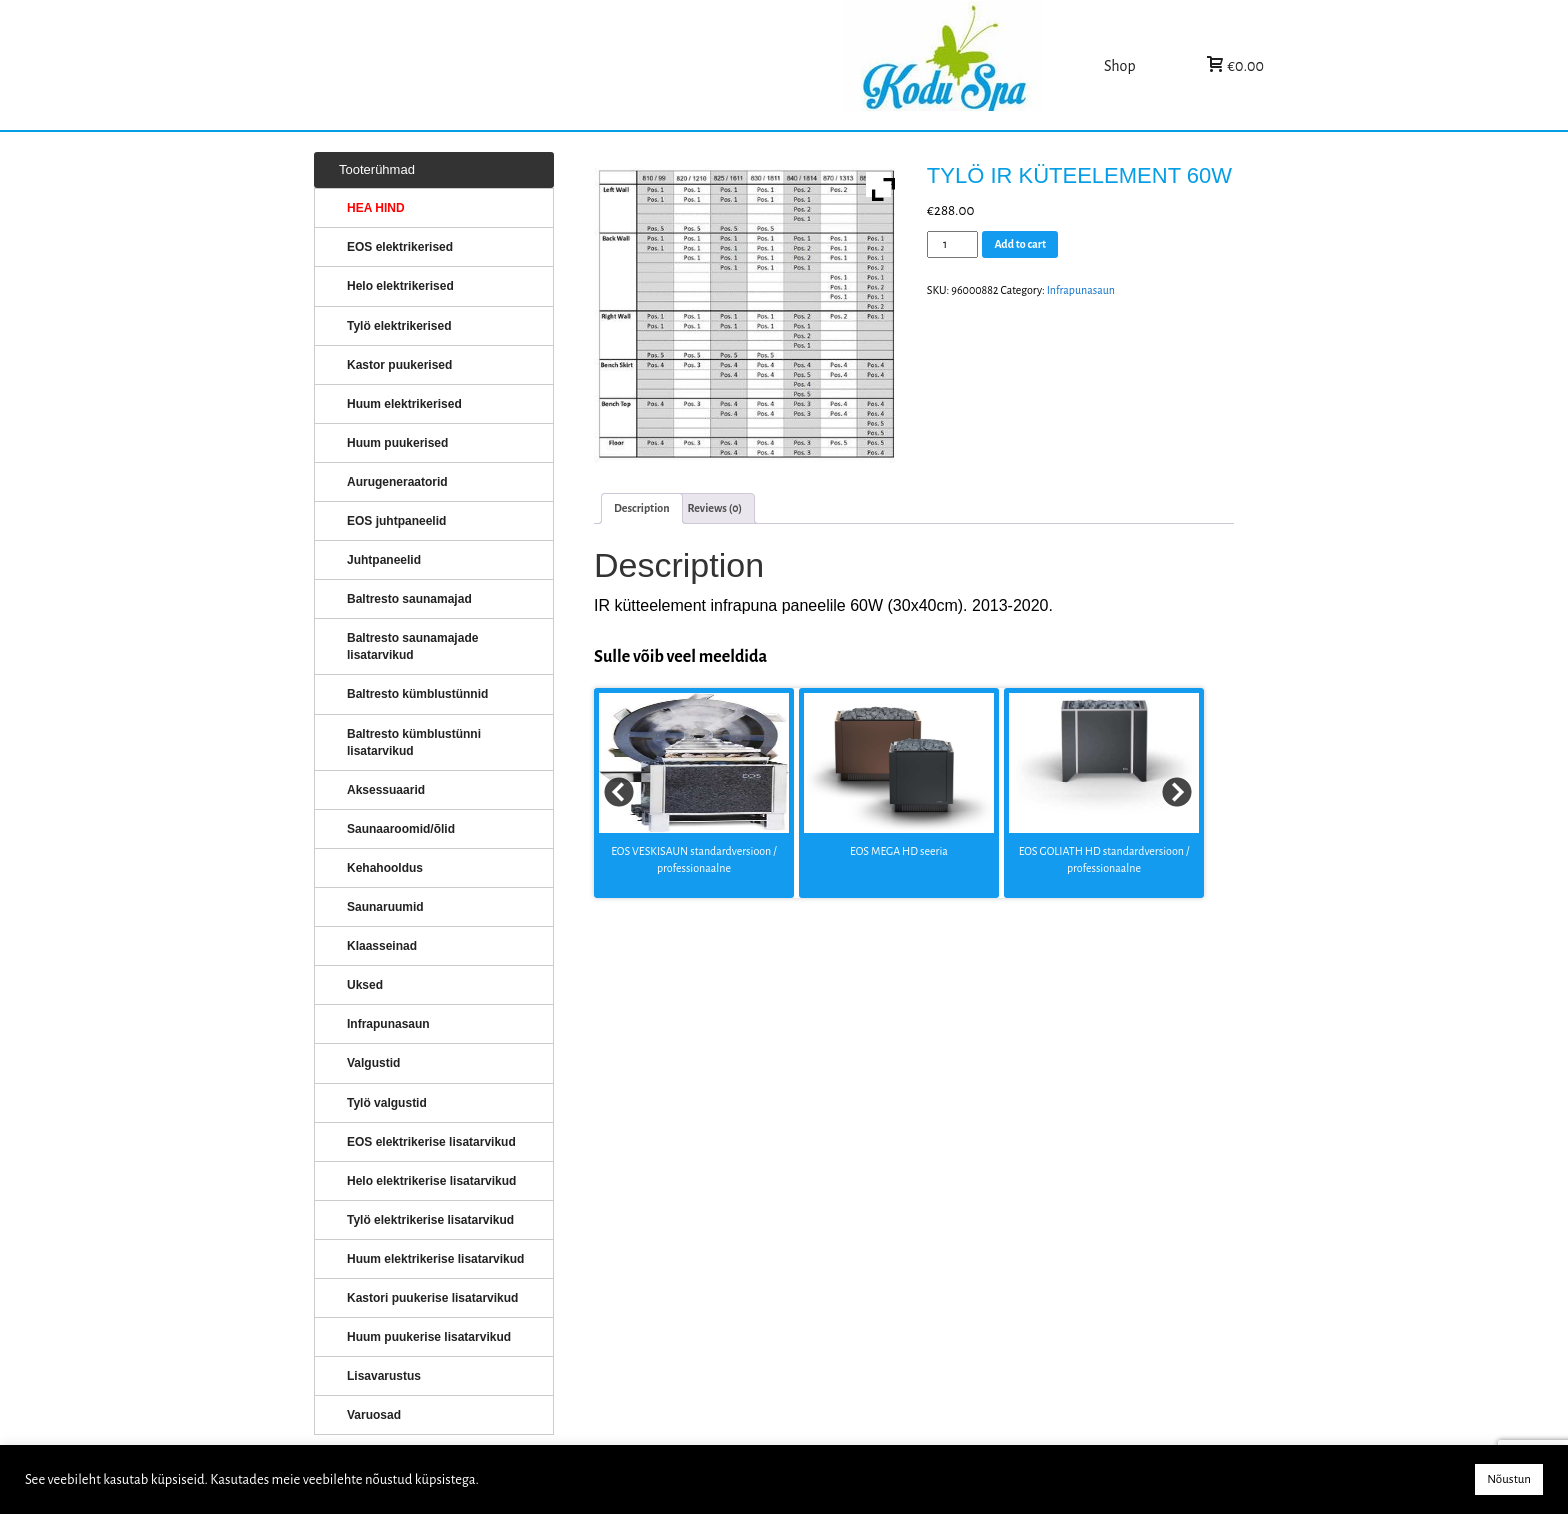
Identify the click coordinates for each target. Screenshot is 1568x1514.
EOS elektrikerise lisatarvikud (431, 1142)
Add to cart (1020, 244)
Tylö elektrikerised (399, 326)
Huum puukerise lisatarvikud (429, 1337)
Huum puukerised (397, 443)
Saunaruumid (385, 907)
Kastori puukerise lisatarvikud (432, 1298)
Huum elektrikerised (404, 404)
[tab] (642, 508)
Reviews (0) (715, 508)
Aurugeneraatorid (397, 482)
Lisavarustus (384, 1376)
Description (642, 508)
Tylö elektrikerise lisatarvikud (430, 1220)
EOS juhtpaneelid (396, 521)
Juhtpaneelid (384, 560)
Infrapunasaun (1081, 290)
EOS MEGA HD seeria (899, 851)
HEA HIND (376, 208)
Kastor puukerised (399, 365)
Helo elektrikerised (400, 286)
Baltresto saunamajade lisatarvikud (412, 646)
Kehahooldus (385, 868)
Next (1178, 793)
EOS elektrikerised (400, 247)
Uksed (365, 985)
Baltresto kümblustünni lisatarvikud (414, 742)
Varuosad (374, 1415)
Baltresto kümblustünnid (417, 694)
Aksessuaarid (386, 790)
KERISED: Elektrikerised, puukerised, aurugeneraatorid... (969, 65)
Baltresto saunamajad (409, 599)
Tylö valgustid (387, 1103)
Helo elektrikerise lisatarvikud (431, 1181)
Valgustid (373, 1063)
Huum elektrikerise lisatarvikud (435, 1259)
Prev (620, 793)
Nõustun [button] (1509, 1479)
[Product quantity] (953, 244)
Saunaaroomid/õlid (401, 829)
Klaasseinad (382, 946)
